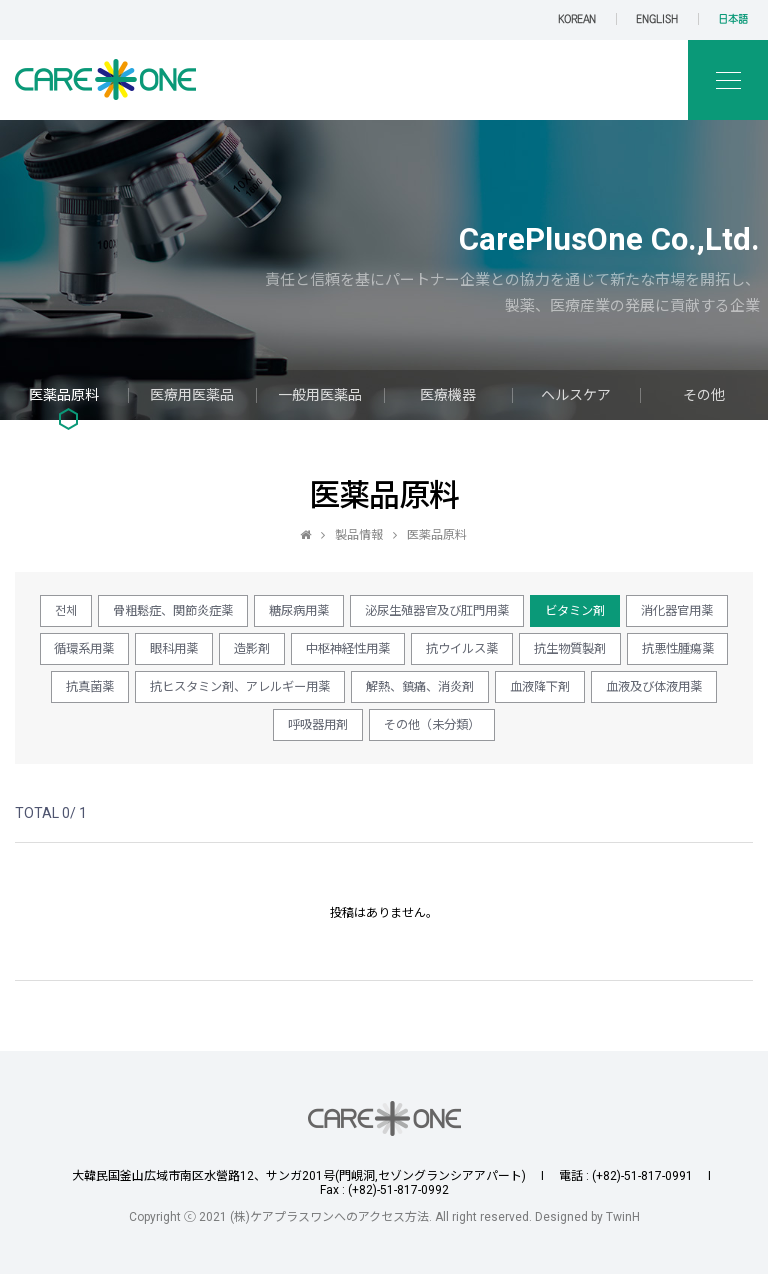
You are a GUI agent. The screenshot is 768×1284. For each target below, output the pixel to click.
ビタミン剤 (651, 612)
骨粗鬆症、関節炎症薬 (213, 612)
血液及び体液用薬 (390, 733)
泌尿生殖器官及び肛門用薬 (501, 612)
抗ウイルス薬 (646, 652)
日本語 (733, 19)
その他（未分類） (639, 733)
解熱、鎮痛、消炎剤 (134, 733)
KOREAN (577, 19)
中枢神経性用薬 (521, 652)
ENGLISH (657, 19)
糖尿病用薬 (350, 612)
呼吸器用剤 (514, 733)
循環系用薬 (232, 652)
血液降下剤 (265, 733)
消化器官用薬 (121, 652)
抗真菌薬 (384, 693)
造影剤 (416, 652)
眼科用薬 (331, 652)
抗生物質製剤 (161, 693)
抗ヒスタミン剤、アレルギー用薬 (547, 693)
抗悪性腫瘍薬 (279, 693)
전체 (96, 612)
